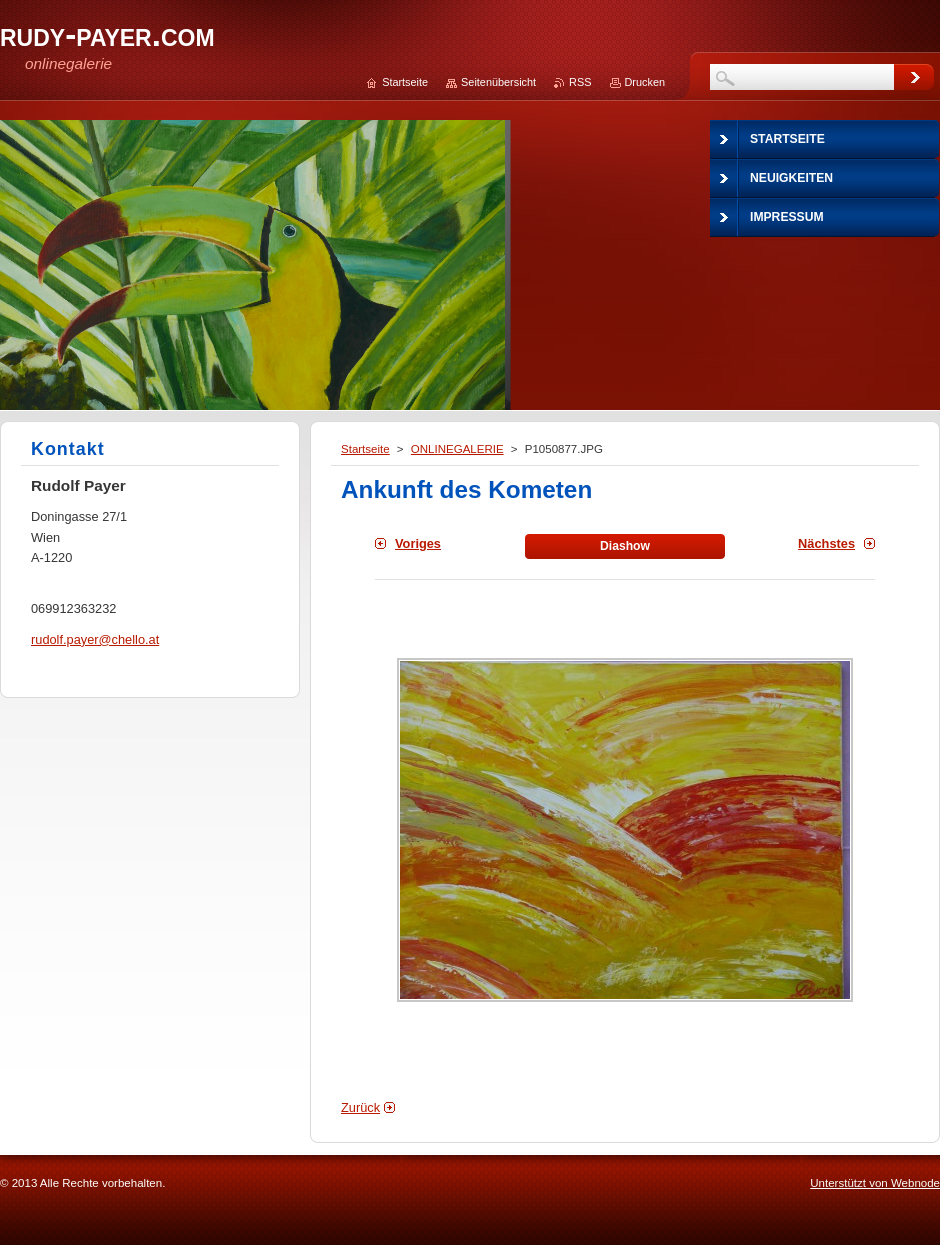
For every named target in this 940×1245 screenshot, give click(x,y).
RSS (580, 82)
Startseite (365, 449)
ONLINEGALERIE (457, 449)
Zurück (360, 1107)
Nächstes (826, 543)
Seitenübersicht (498, 82)
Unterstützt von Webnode (875, 1183)
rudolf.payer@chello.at (95, 639)
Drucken (645, 82)
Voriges (418, 543)
